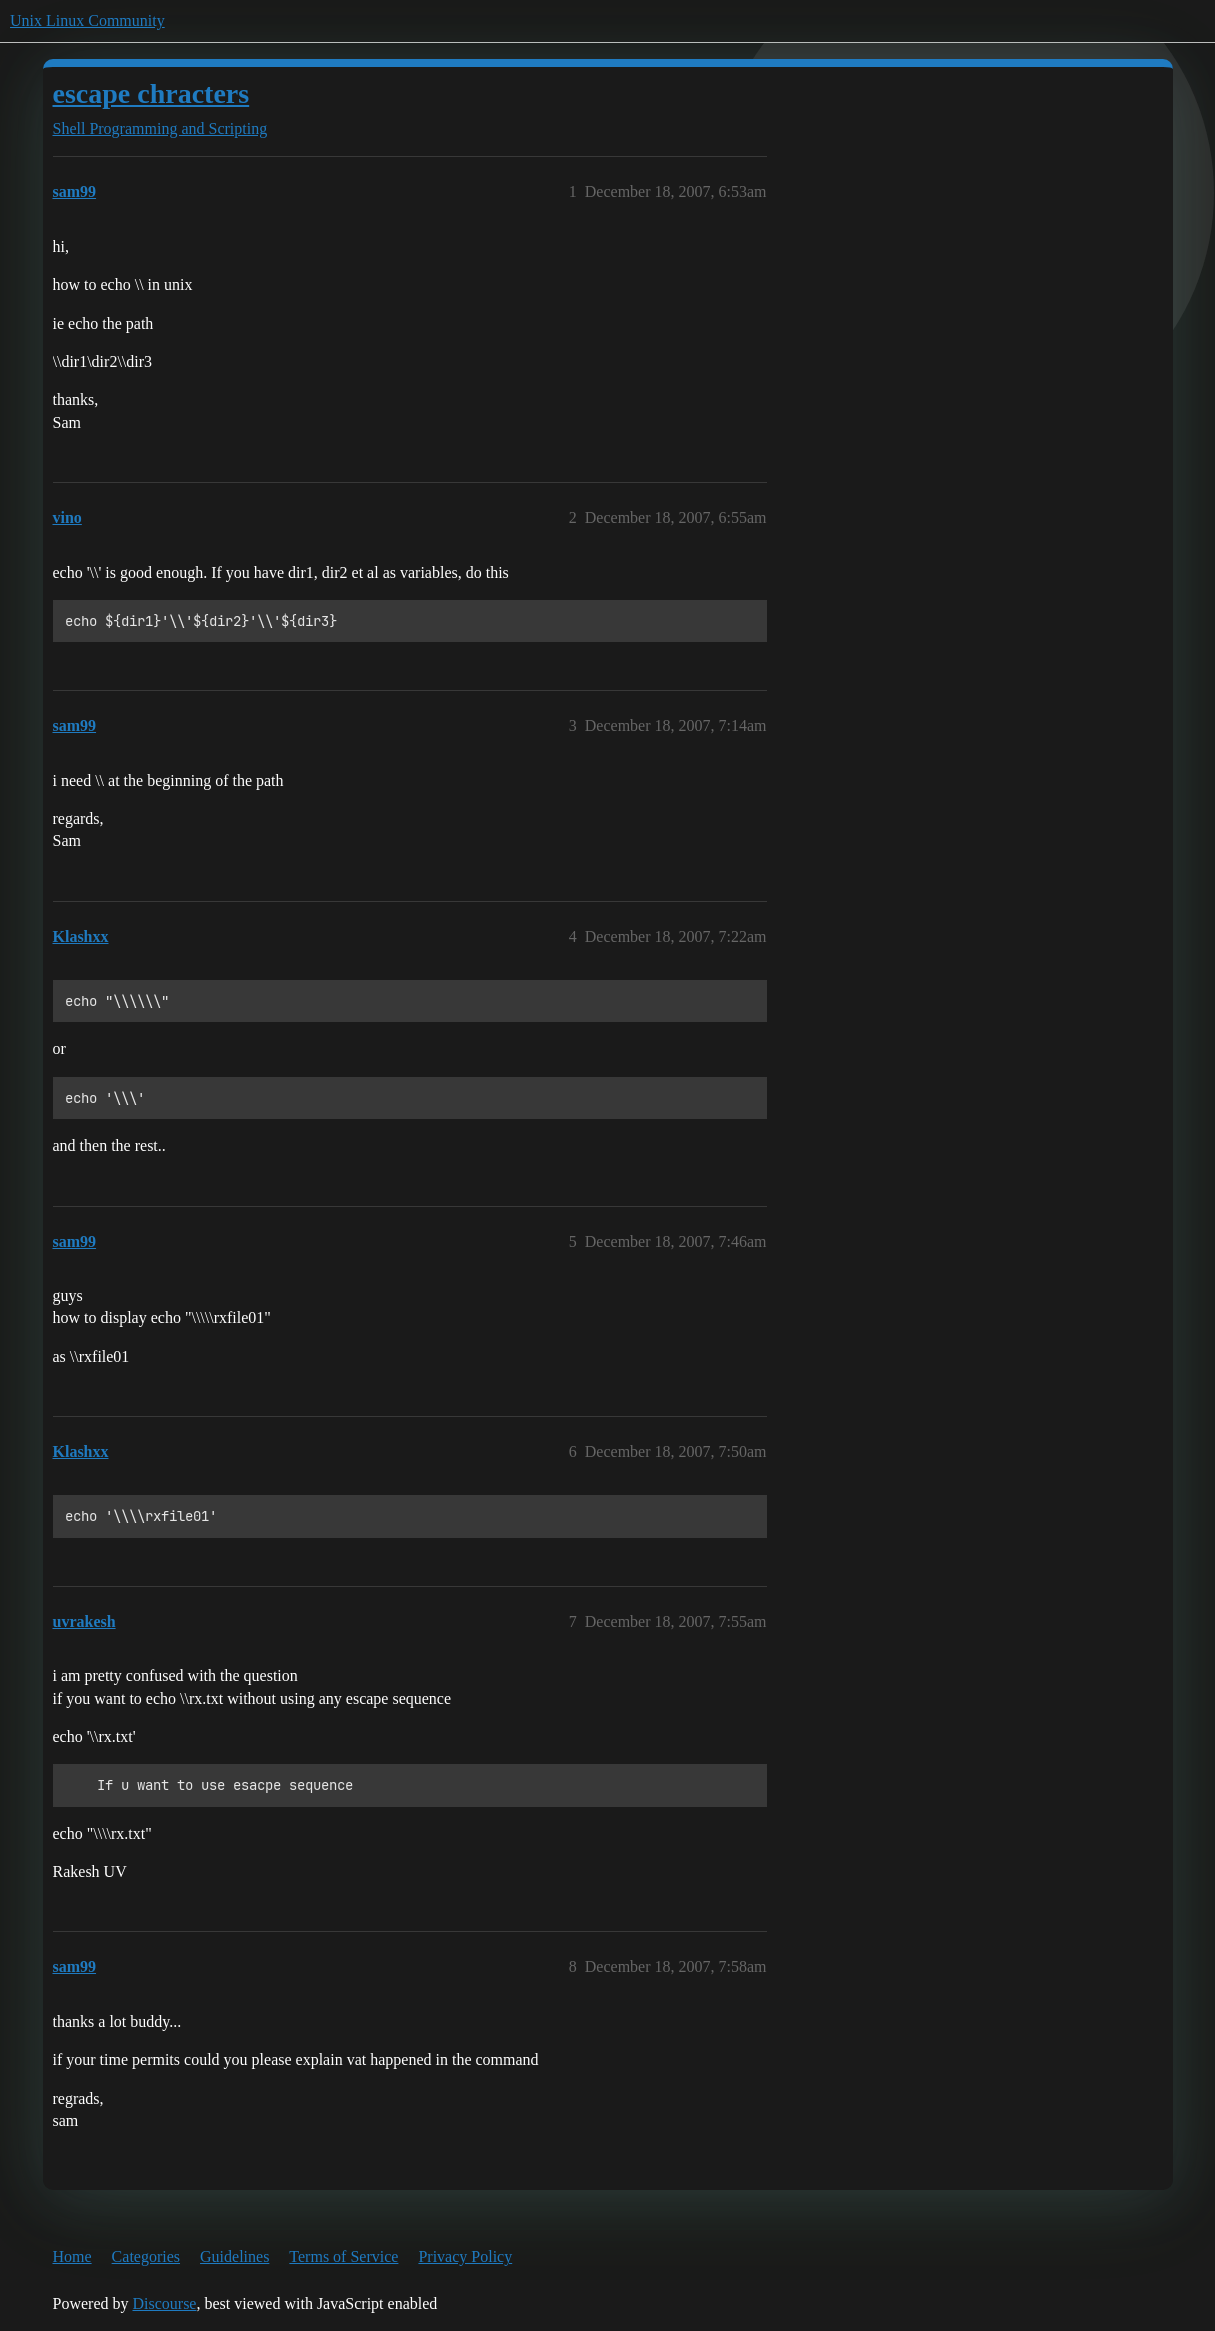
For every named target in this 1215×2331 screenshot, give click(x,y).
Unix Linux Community (87, 20)
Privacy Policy (465, 2256)
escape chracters (151, 93)
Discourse (164, 2303)
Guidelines (234, 2256)
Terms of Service (343, 2256)
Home (72, 2256)
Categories (146, 2256)
